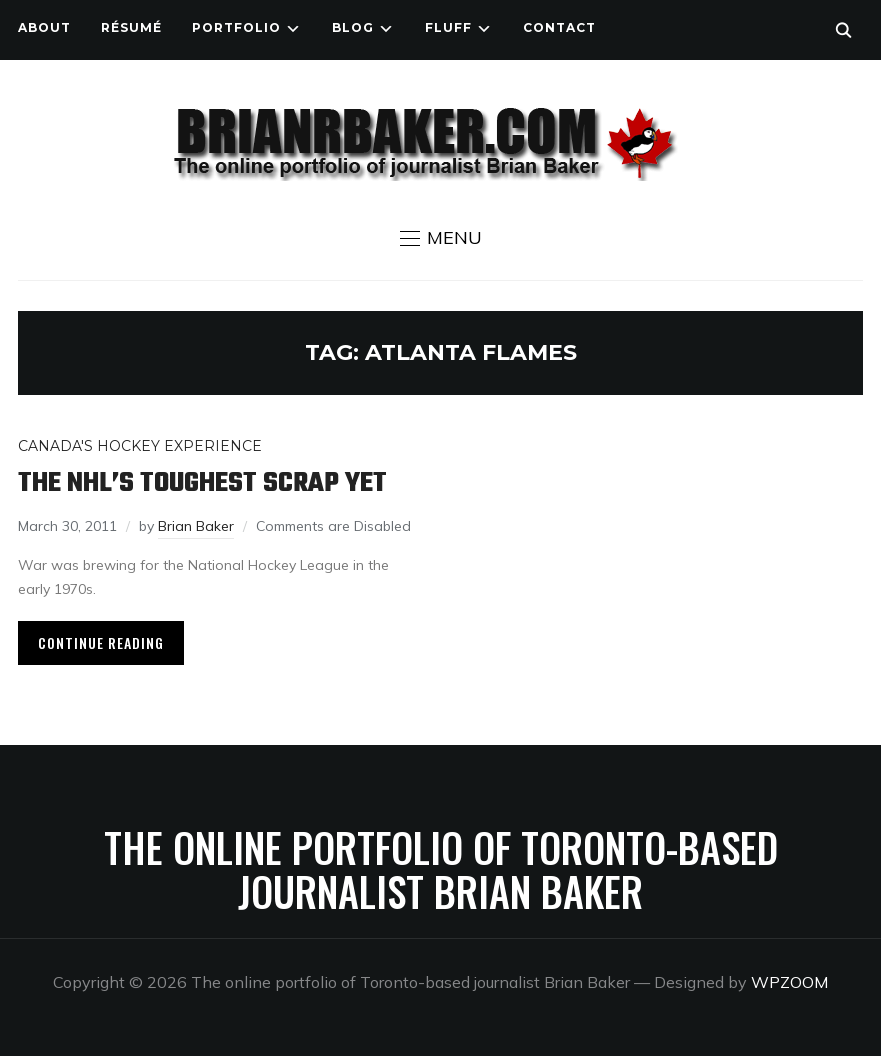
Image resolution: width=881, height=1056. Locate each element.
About (44, 27)
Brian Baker (196, 526)
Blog (353, 27)
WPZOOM (789, 982)
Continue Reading (101, 642)
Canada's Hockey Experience (140, 446)
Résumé (131, 27)
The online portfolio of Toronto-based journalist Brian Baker (441, 869)
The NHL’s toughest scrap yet (202, 483)
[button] (441, 238)
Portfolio (236, 27)
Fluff (448, 27)
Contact (559, 27)
